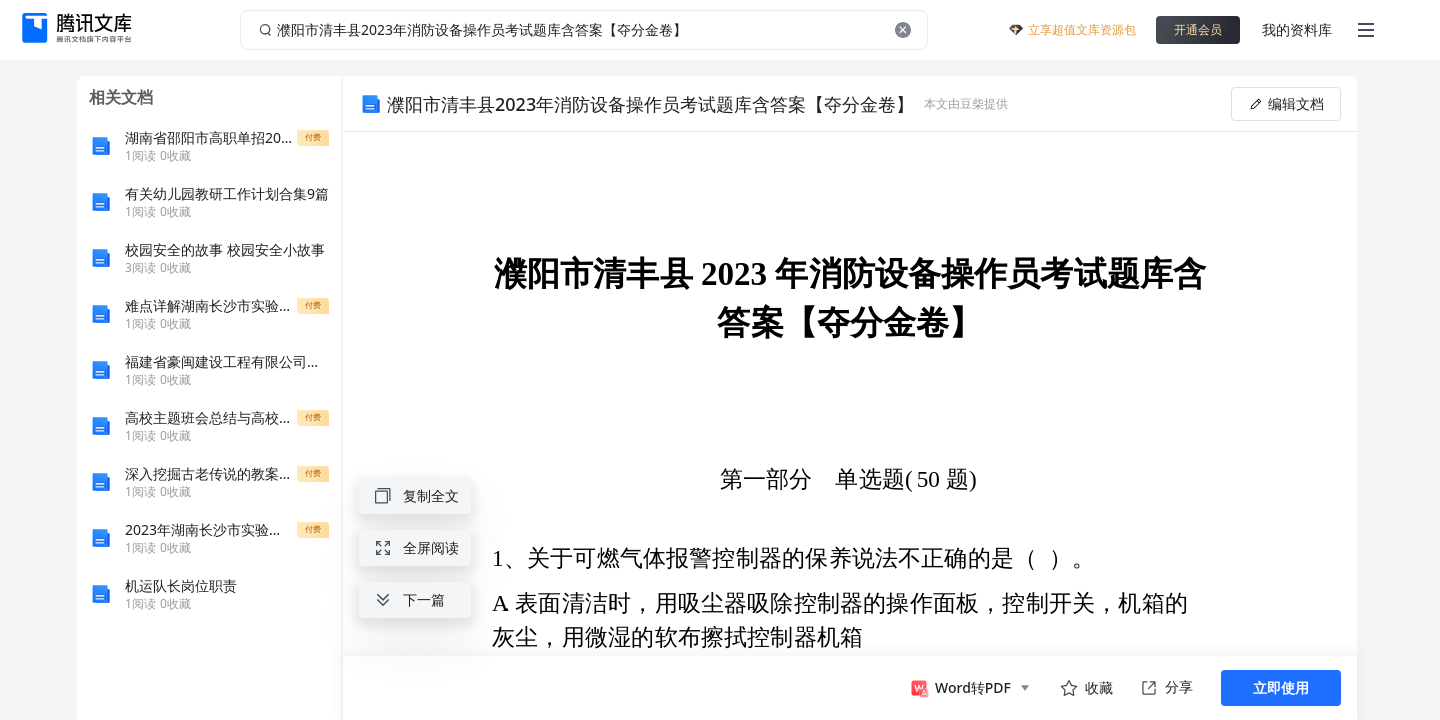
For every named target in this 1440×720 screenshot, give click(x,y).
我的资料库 (1297, 29)
